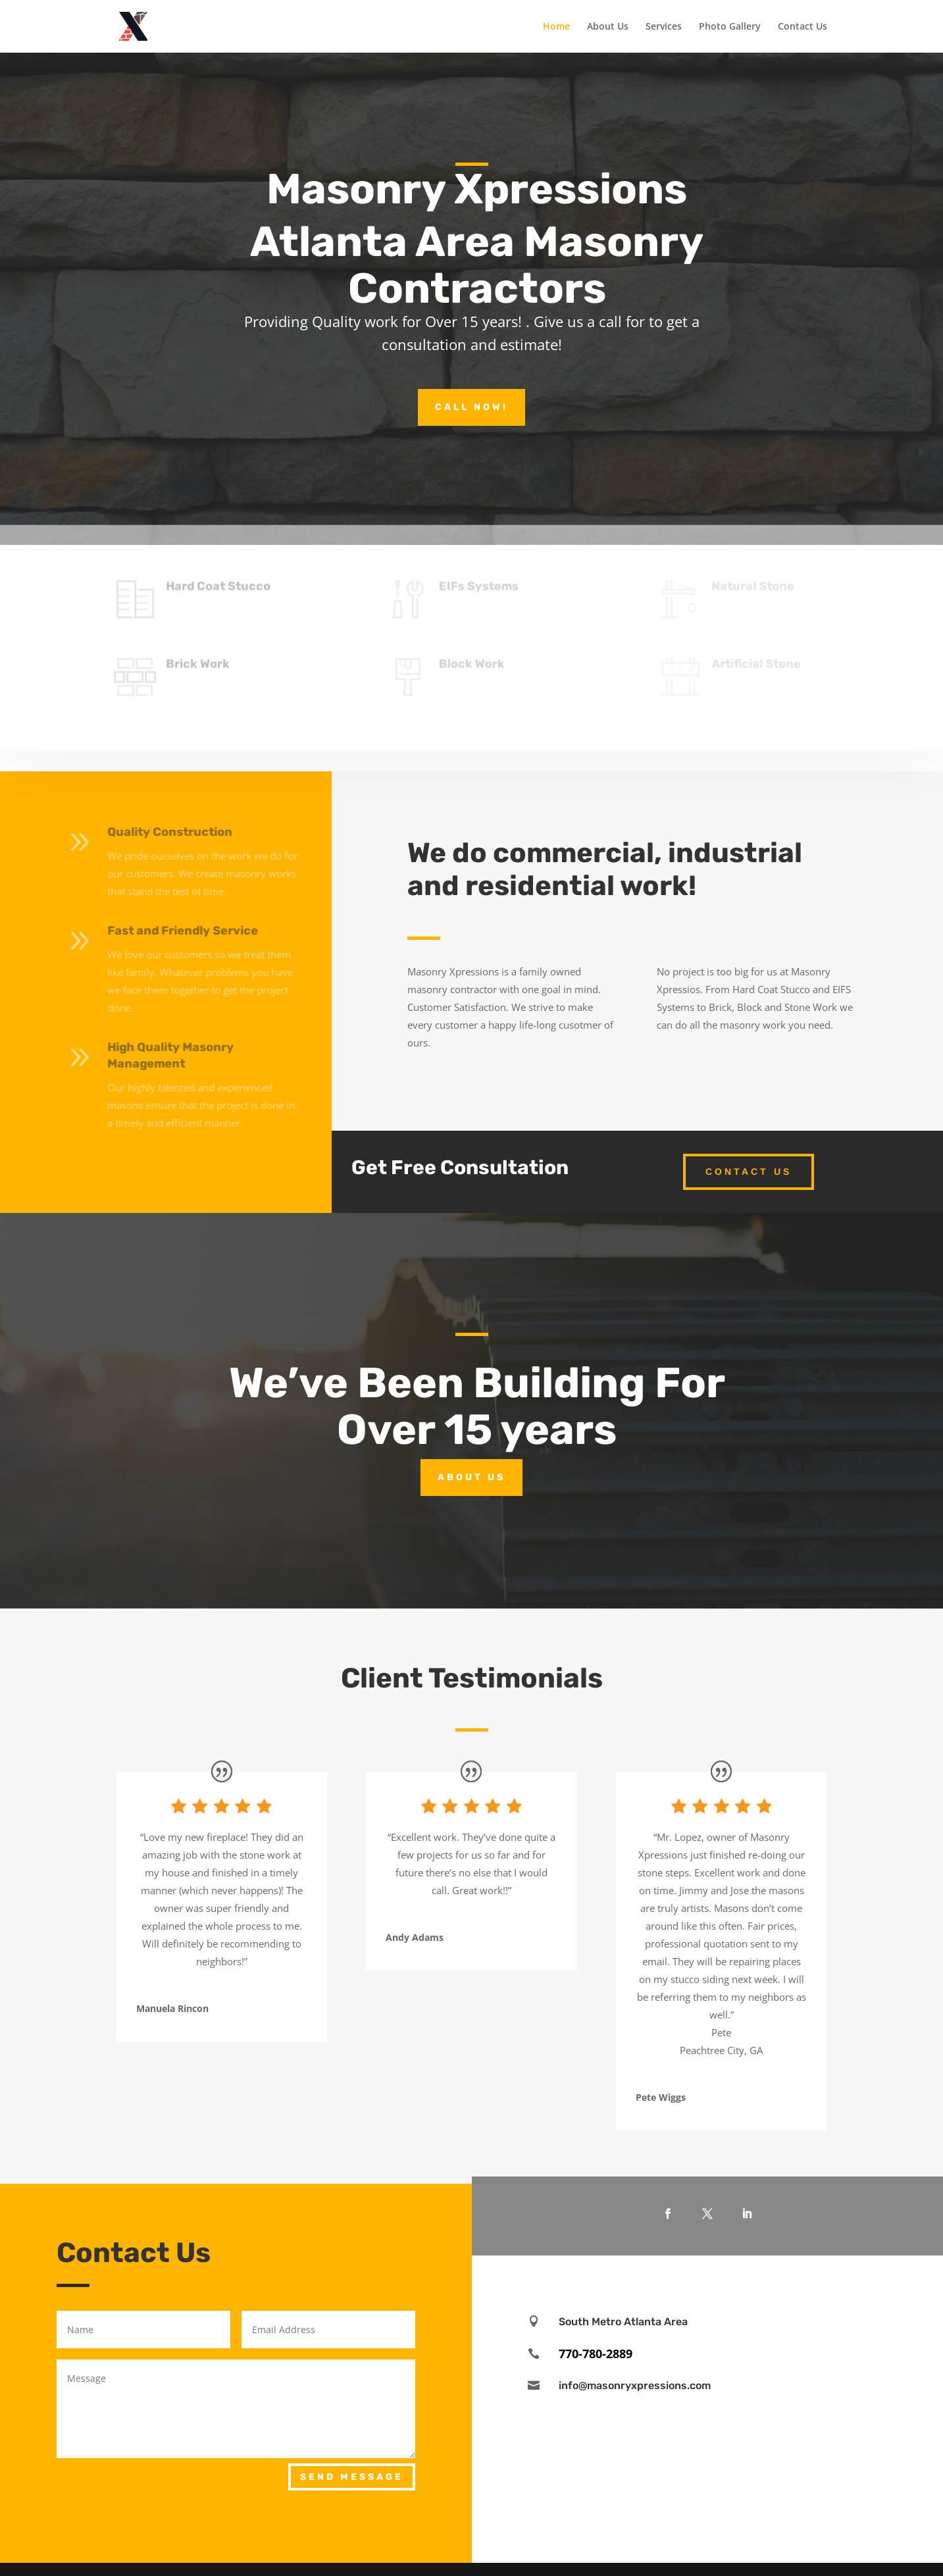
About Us (607, 27)
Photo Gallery (730, 27)
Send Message (351, 2477)
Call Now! (471, 407)
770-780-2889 (595, 2353)
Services (664, 27)
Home (556, 27)
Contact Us (802, 27)
